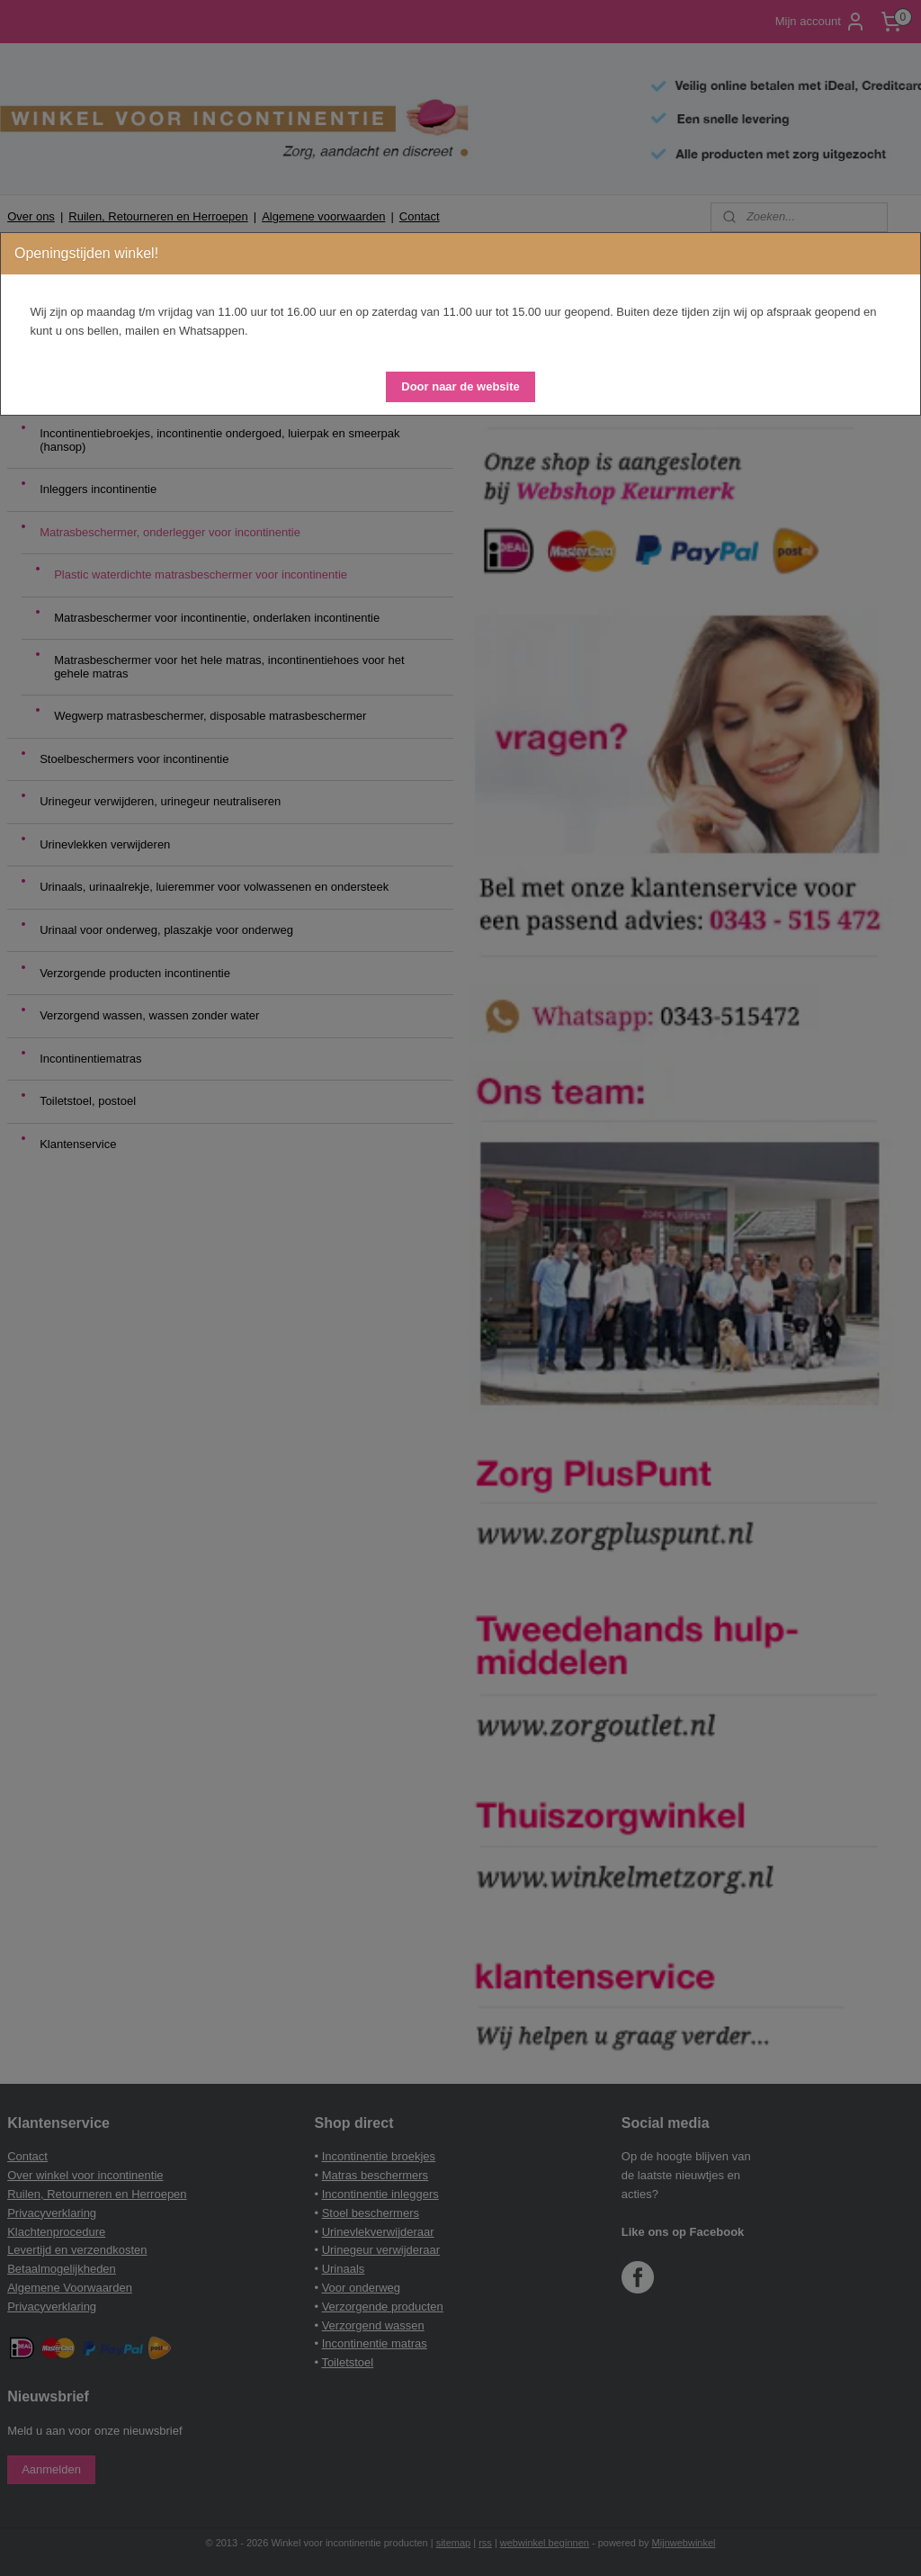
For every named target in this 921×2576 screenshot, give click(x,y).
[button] (460, 387)
